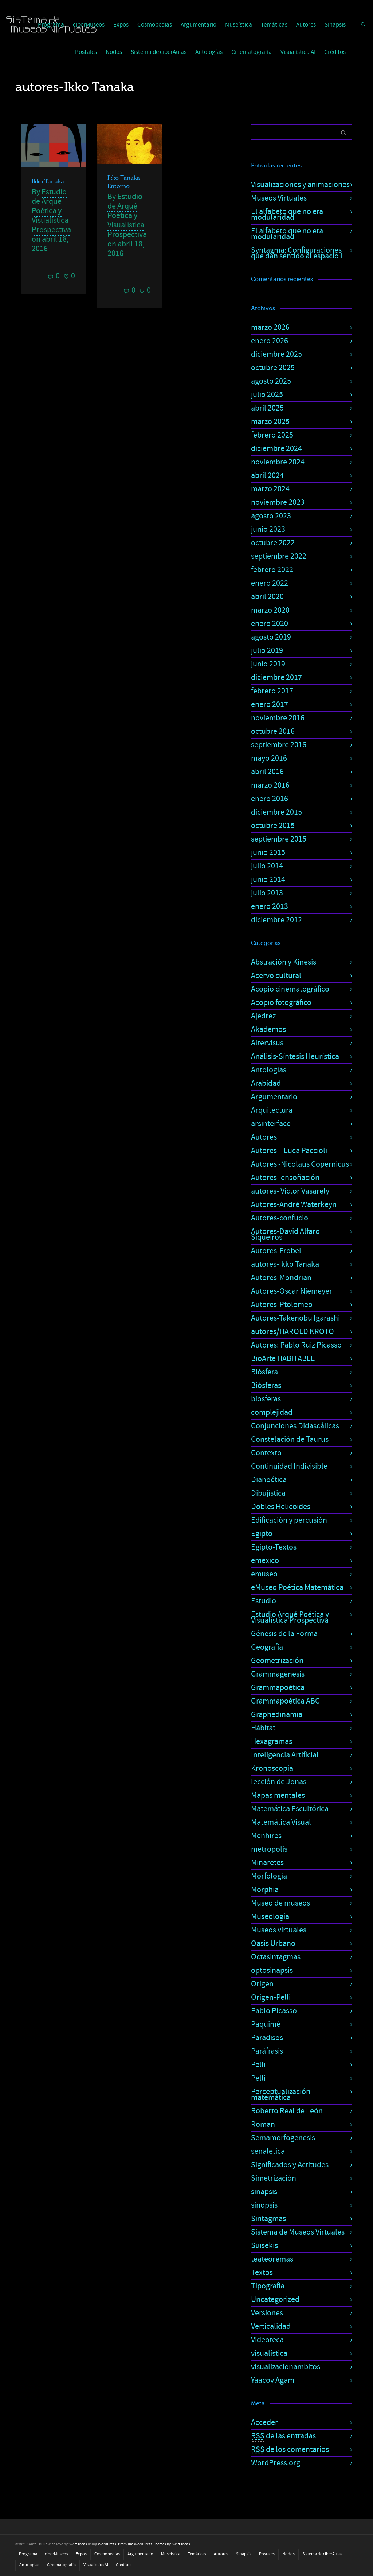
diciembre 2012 (276, 920)
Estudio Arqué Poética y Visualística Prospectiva (290, 1617)
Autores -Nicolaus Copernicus (300, 1164)
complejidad (271, 1412)
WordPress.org (275, 2463)
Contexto (266, 1453)
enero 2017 (269, 704)
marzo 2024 (270, 489)
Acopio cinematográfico (290, 989)
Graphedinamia (276, 1714)
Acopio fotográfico (281, 1002)
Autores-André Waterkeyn (294, 1204)
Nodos (114, 52)
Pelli (258, 2064)
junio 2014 (268, 879)
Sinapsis (335, 25)
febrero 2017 (272, 691)
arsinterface (271, 1124)
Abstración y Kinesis (283, 962)
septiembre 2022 (278, 556)
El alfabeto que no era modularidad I (287, 214)
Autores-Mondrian (281, 1278)
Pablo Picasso (274, 2011)
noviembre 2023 (278, 502)
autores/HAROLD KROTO (292, 1331)
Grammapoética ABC (285, 1701)
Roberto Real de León (287, 2111)
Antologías (209, 52)
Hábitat (263, 1728)
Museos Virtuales (279, 198)
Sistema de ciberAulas (158, 52)
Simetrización (273, 2178)
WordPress (107, 2544)
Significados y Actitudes (290, 2165)
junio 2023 (268, 529)
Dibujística (268, 1493)
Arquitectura (271, 1110)
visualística (269, 2353)
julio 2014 (267, 866)
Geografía (267, 1647)
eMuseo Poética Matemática (297, 1587)
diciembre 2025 (276, 354)
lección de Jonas (278, 1782)
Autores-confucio (279, 1218)
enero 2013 (269, 906)
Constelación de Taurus (290, 1439)
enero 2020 (269, 623)
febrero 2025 (272, 435)
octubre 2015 (273, 825)
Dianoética (269, 1480)
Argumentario (198, 25)
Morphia (265, 1889)
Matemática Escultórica (290, 1809)
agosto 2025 (271, 381)
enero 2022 (269, 583)
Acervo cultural (276, 975)
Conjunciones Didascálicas (295, 1426)
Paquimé (265, 2024)
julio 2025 (267, 394)
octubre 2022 (273, 543)
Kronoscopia (272, 1768)
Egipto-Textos (274, 1547)
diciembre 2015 (276, 812)
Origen (262, 1984)
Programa (28, 2554)
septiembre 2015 (278, 839)
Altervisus (267, 1043)
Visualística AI (297, 52)
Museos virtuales (278, 1930)
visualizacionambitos (285, 2367)
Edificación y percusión (289, 1520)
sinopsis (264, 2205)
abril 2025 (267, 408)
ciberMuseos (56, 2554)
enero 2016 (269, 799)
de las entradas (283, 2436)
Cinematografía (251, 52)
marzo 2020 (270, 610)
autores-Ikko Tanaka (285, 1264)
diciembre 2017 (276, 677)
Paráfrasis (267, 2051)
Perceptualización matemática (280, 2094)
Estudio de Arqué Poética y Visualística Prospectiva (51, 211)
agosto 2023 (271, 516)
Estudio (263, 1601)
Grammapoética (278, 1687)
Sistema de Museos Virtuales (298, 2232)
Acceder (264, 2422)
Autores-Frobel (276, 1251)
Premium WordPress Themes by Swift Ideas (154, 2544)
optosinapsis (272, 1970)
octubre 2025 (273, 368)
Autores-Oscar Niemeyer (291, 1291)
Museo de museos (280, 1903)
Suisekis (264, 2245)
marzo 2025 (270, 421)
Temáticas (274, 25)
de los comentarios (290, 2449)
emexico (265, 1560)
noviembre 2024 (278, 462)
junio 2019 (268, 664)
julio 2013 (267, 893)
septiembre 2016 (278, 745)
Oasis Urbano (273, 1943)
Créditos (335, 52)
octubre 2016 (273, 731)
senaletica (268, 2151)
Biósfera (264, 1372)
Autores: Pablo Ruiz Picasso (296, 1345)
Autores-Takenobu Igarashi (295, 1318)
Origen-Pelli (271, 1997)
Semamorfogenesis (283, 2138)
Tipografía (267, 2286)
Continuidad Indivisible (289, 1466)
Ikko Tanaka (48, 181)
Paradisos (267, 2038)
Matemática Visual (281, 1822)
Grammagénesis (278, 1674)
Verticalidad (271, 2326)
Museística (238, 25)
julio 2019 (267, 650)
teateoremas (272, 2259)
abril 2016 (267, 772)
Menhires (266, 1836)
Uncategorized (275, 2299)
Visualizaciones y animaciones (300, 184)
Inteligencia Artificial (285, 1755)
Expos (121, 25)
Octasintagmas (276, 1957)
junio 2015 (268, 852)
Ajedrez (263, 1016)
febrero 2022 (272, 570)
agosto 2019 (271, 637)
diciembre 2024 (276, 448)
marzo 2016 (270, 785)
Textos (262, 2272)
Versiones (267, 2313)
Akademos (268, 1029)
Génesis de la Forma (284, 1634)
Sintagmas (268, 2218)
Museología (270, 1916)
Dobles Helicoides (280, 1506)
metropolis (269, 1849)
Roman (263, 2124)
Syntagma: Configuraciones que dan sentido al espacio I (296, 253)
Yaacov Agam (272, 2380)
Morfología (269, 1876)
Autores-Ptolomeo (282, 1304)
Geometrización (277, 1660)
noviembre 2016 (278, 718)
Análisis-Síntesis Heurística (295, 1056)
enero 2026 (269, 341)
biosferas (266, 1399)
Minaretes (267, 1862)
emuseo (264, 1574)
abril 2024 (267, 475)
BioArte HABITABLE (283, 1358)
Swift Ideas (77, 2544)
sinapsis (264, 2192)
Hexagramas (271, 1741)
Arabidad (266, 1083)
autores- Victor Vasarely (290, 1191)
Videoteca (267, 2340)
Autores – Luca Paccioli (289, 1150)
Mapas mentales (278, 1795)
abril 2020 (267, 596)
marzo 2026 (270, 327)
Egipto (261, 1533)
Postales (86, 52)
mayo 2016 (269, 758)
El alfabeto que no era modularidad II (287, 234)
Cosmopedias (154, 25)
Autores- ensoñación (285, 1177)
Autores (306, 25)
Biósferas (266, 1385)
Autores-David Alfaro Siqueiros (285, 1234)
